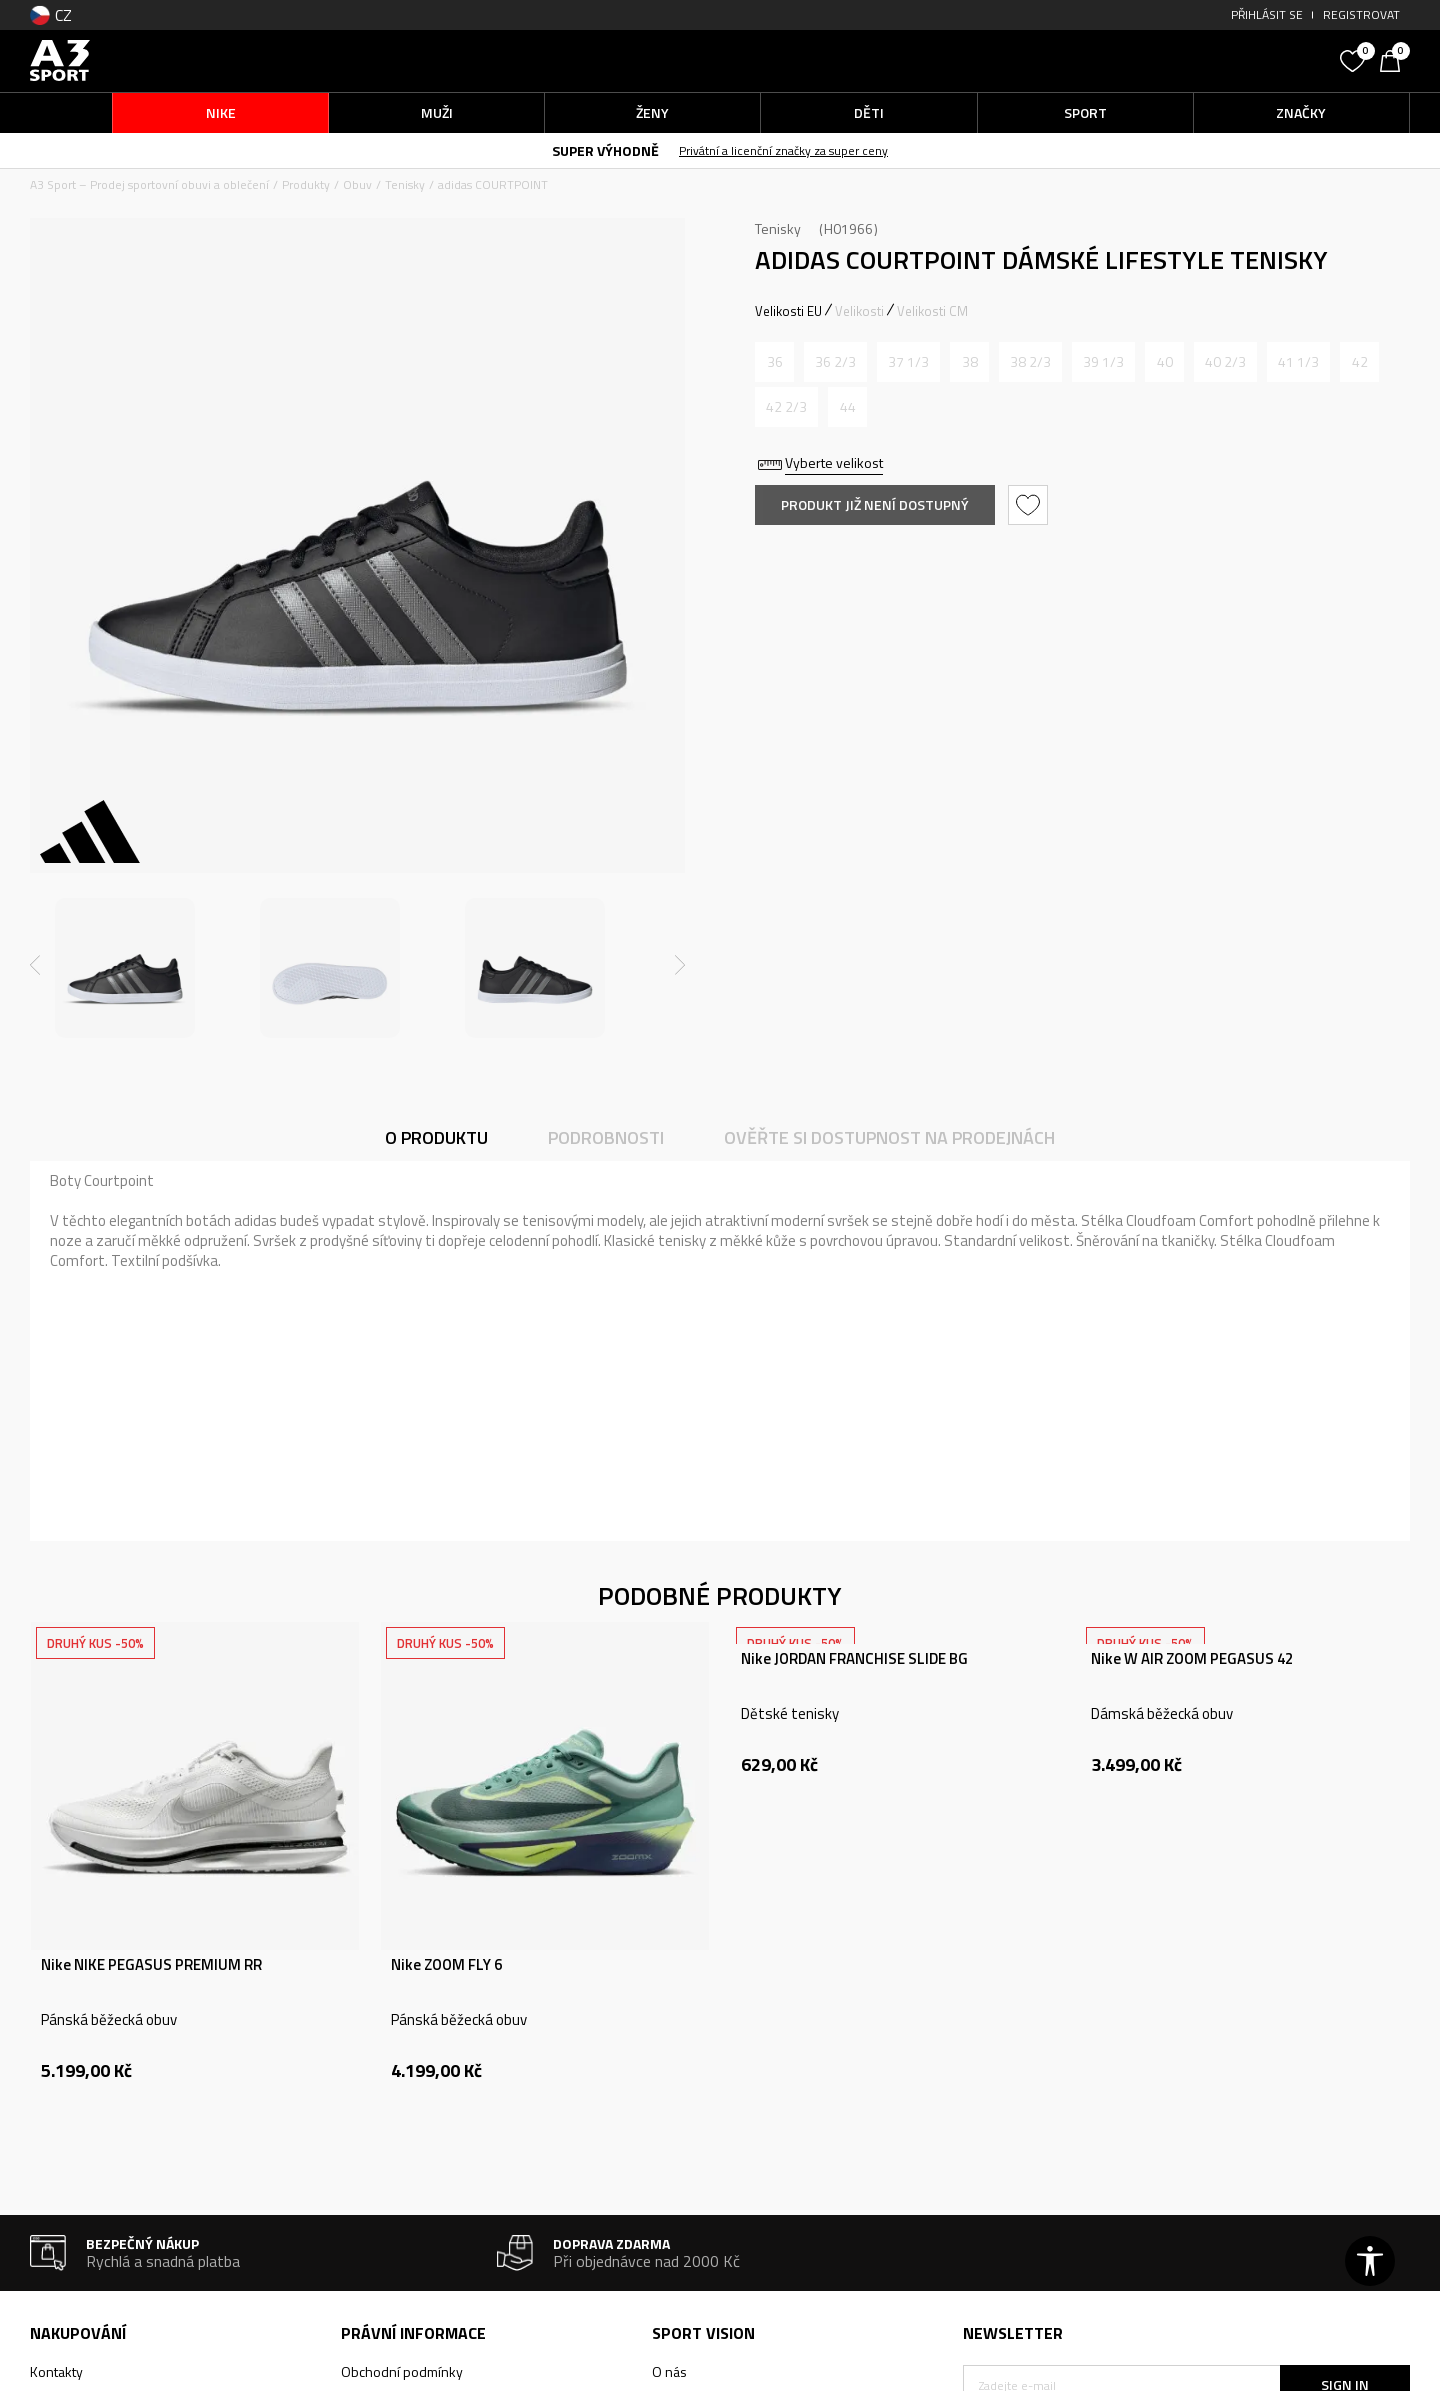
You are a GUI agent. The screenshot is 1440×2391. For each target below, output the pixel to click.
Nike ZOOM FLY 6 (446, 1965)
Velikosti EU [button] (788, 311)
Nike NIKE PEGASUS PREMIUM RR (151, 1965)
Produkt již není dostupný (875, 504)
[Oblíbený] (1355, 59)
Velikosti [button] (859, 311)
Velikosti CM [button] (932, 311)
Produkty (306, 184)
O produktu (436, 1137)
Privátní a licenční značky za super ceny (783, 150)
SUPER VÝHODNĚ (605, 150)
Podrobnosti (606, 1137)
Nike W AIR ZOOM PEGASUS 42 (1192, 1659)
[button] (1180, 60)
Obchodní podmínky (402, 2371)
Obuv (357, 184)
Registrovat (1361, 14)
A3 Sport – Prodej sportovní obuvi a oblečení (149, 184)
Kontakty (56, 2371)
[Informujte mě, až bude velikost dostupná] (774, 362)
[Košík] (1395, 59)
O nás (669, 2371)
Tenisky (405, 184)
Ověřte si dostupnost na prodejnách (889, 1137)
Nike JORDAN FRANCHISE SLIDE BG (854, 1659)
